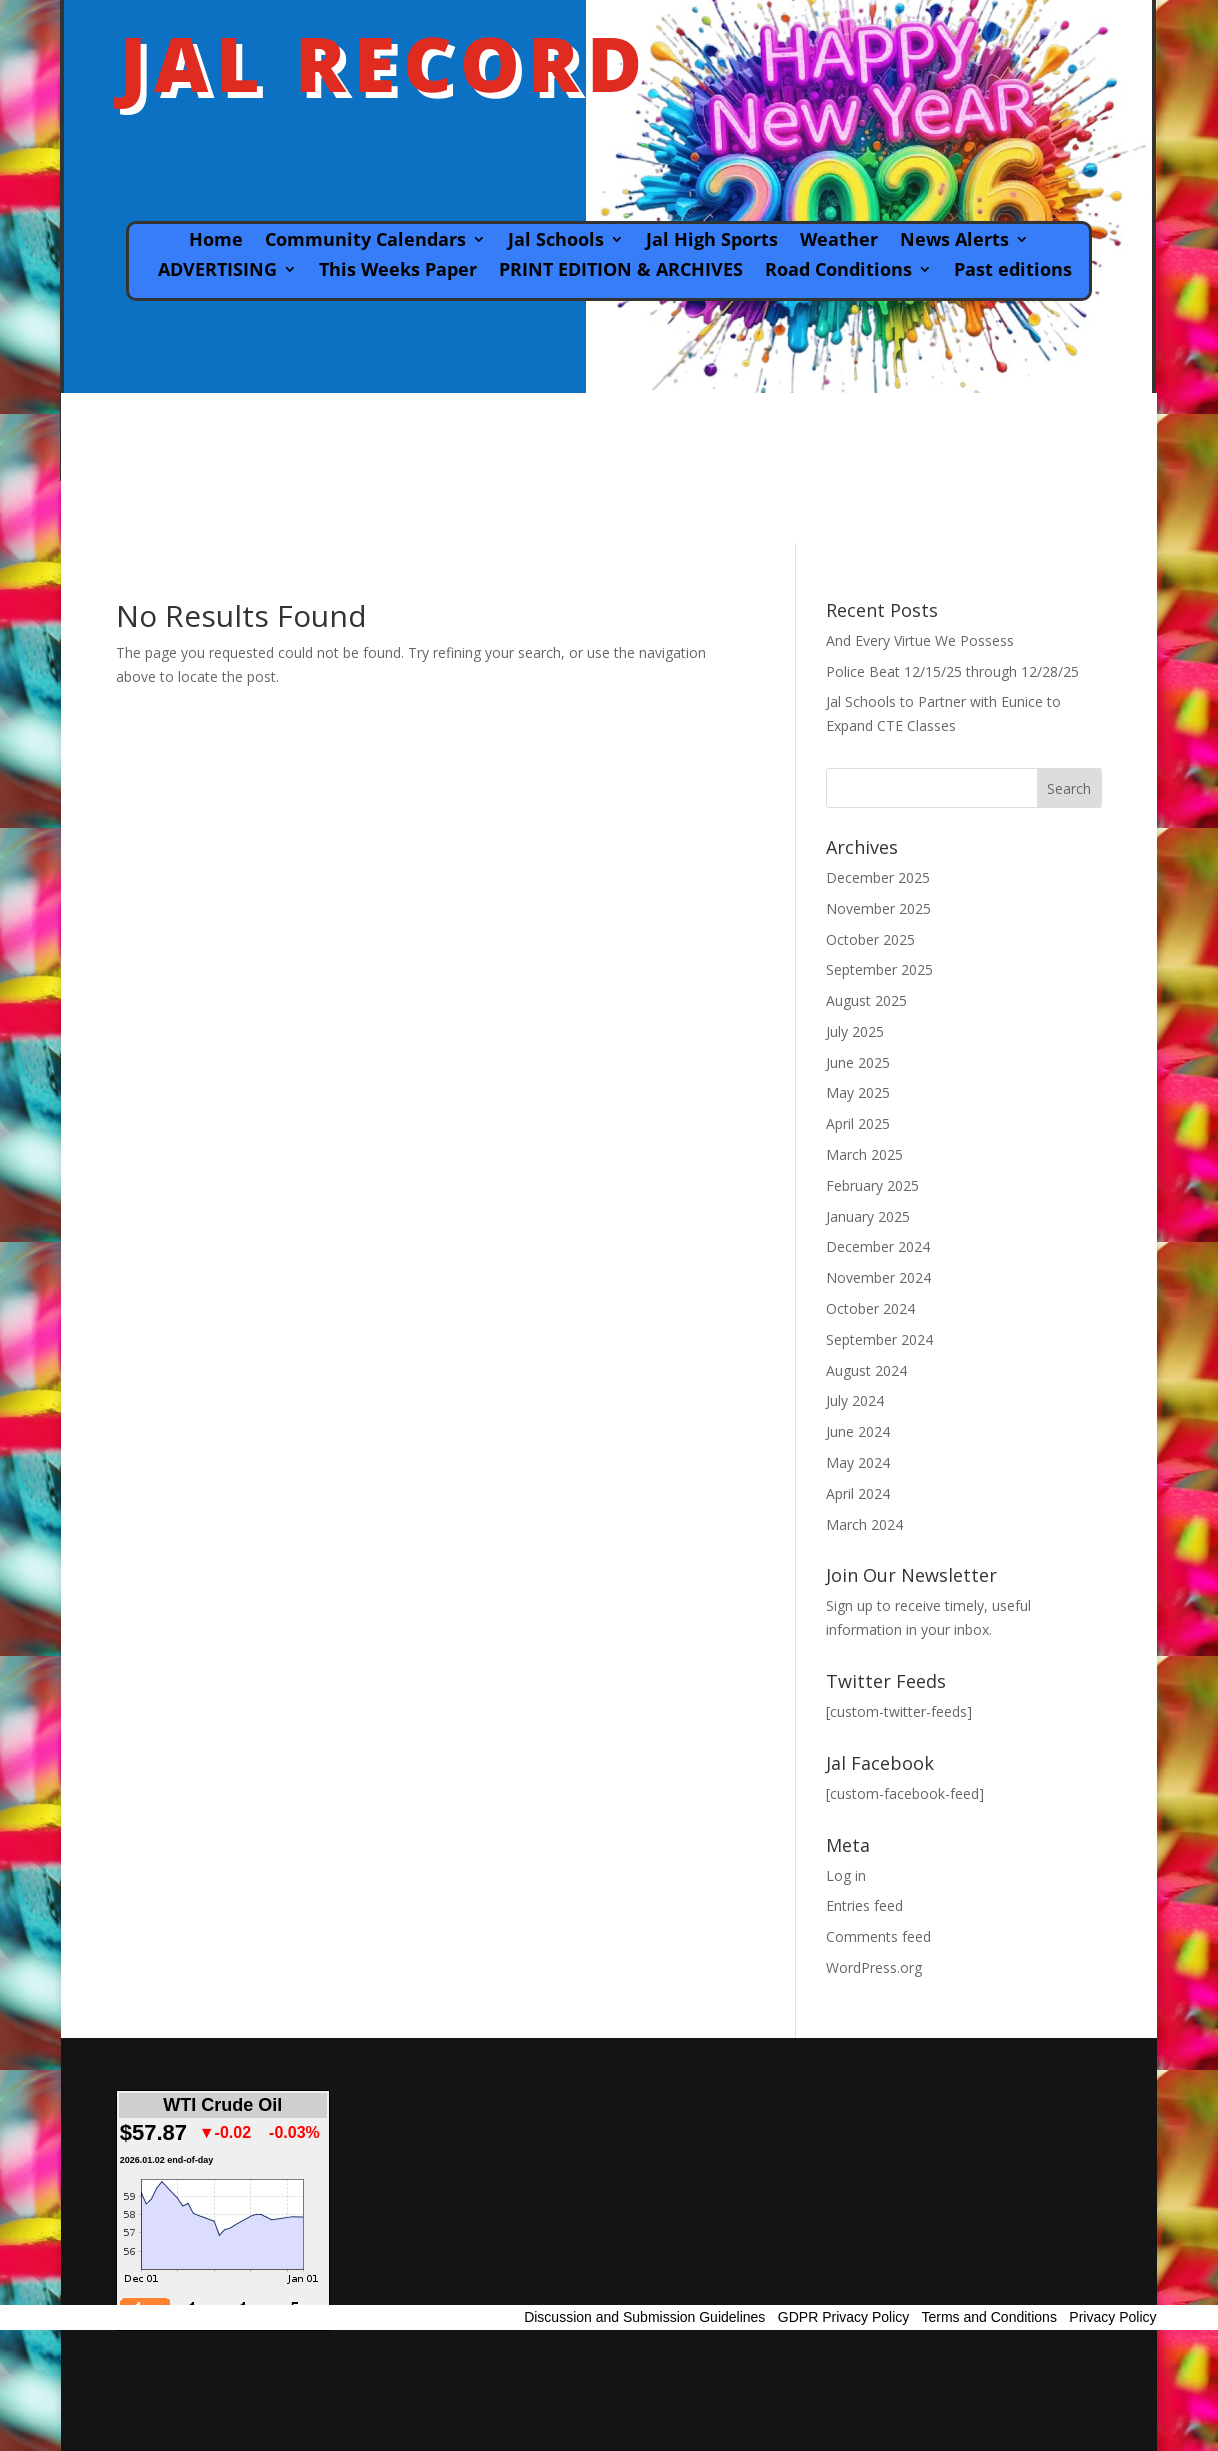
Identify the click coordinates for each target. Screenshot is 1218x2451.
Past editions (1013, 271)
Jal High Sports (712, 241)
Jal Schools (556, 241)
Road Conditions (838, 271)
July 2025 (855, 1031)
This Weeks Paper (398, 271)
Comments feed (878, 1936)
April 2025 (858, 1123)
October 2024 (870, 1308)
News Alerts (954, 241)
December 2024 (878, 1246)
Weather (839, 241)
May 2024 (858, 1462)
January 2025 (868, 1216)
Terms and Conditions (989, 2317)
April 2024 (858, 1493)
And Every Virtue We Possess (920, 640)
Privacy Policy (1112, 2317)
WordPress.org (874, 1967)
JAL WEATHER (609, 468)
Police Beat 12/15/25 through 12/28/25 (952, 671)
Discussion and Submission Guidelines (644, 2317)
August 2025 (866, 1000)
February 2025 (872, 1185)
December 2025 (878, 877)
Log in (846, 1875)
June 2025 (858, 1062)
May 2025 (858, 1092)
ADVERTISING (217, 271)
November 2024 (878, 1277)
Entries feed (864, 1905)
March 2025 (864, 1154)
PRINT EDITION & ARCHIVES (621, 271)
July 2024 (855, 1400)
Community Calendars (365, 241)
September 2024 (879, 1339)
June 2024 (858, 1431)
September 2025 (879, 969)
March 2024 (864, 1524)
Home (216, 241)
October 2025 (870, 939)
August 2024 (866, 1370)
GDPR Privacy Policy (843, 2317)
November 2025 (878, 908)
